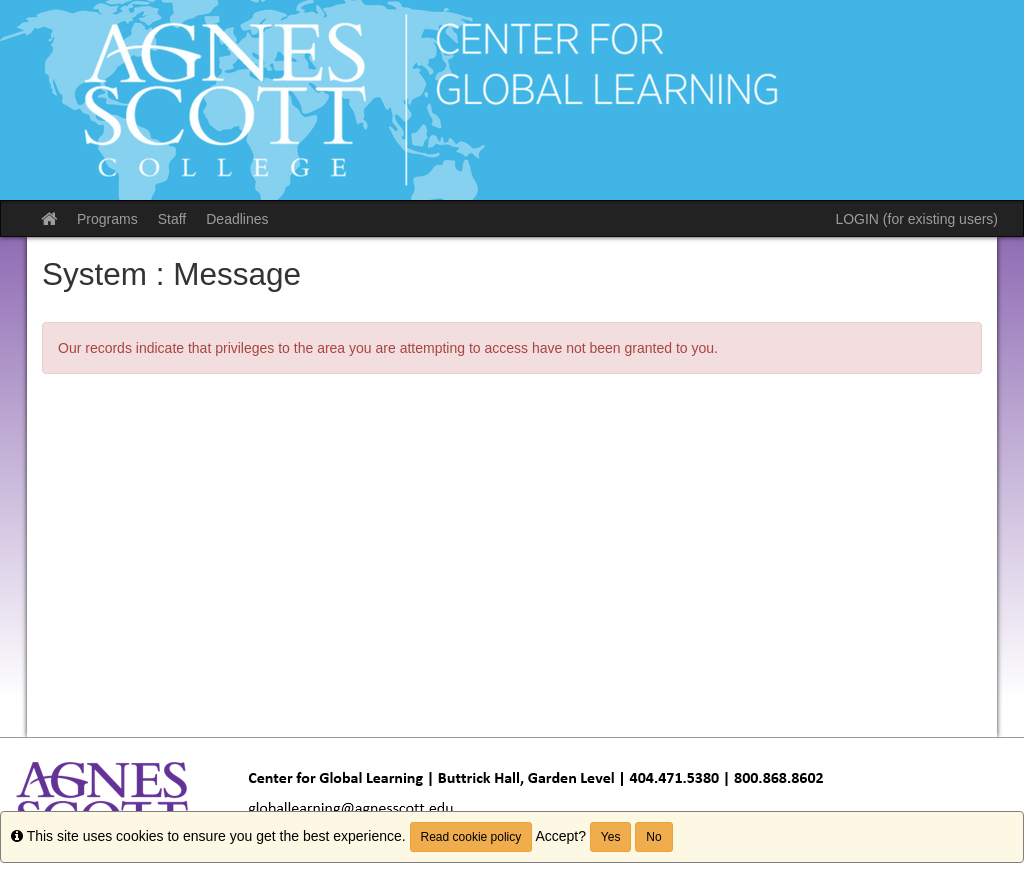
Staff (172, 219)
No (653, 837)
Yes (611, 837)
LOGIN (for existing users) (916, 219)
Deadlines (237, 219)
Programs (107, 219)
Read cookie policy (471, 837)
